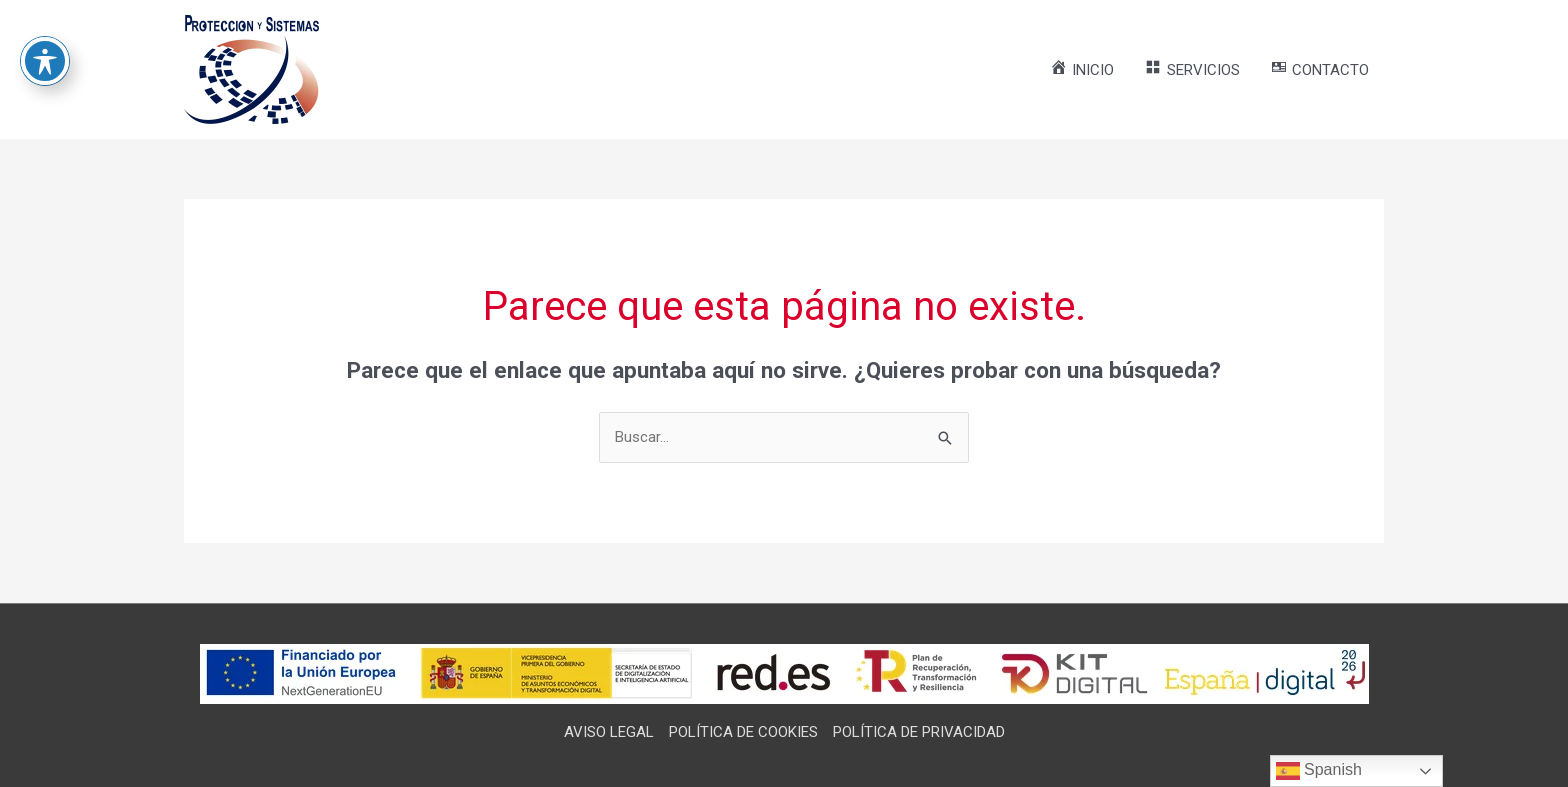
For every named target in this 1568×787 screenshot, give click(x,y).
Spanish (1319, 771)
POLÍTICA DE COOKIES (743, 732)
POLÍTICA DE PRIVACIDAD (919, 732)
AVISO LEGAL (609, 732)
